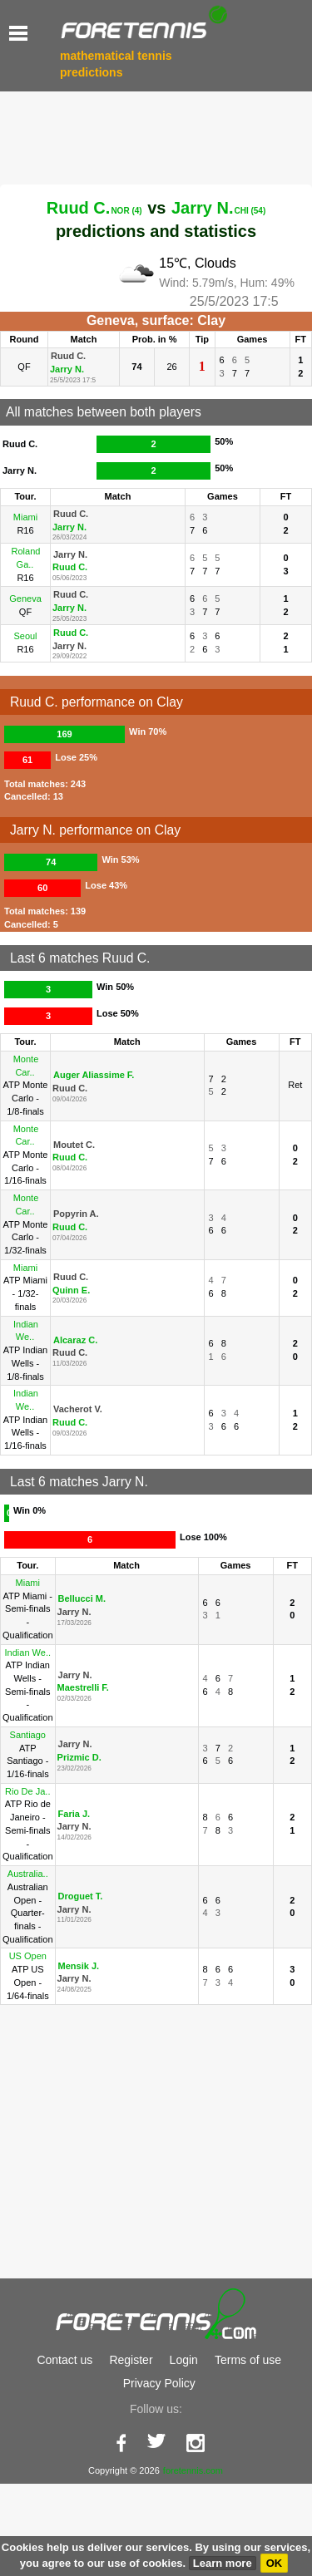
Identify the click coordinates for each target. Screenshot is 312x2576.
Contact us (64, 2452)
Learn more (222, 2563)
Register (130, 2452)
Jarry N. (218, 208)
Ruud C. (94, 208)
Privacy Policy (159, 2475)
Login (184, 2452)
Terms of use (248, 2452)
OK (274, 2563)
